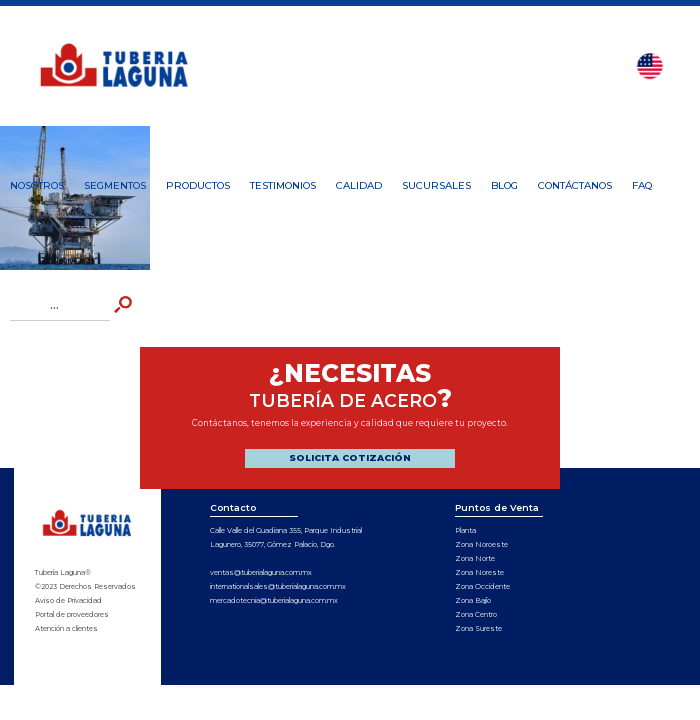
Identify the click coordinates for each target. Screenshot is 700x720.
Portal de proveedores (72, 614)
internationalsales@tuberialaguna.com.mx (278, 586)
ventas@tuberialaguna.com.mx (261, 572)
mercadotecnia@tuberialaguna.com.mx (274, 600)
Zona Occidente (482, 586)
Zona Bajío (473, 600)
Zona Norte (475, 558)
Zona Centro (476, 614)
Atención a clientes (66, 628)
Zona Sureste (478, 628)
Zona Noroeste (481, 544)
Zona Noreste (479, 572)
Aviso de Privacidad (68, 600)
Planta (465, 530)
